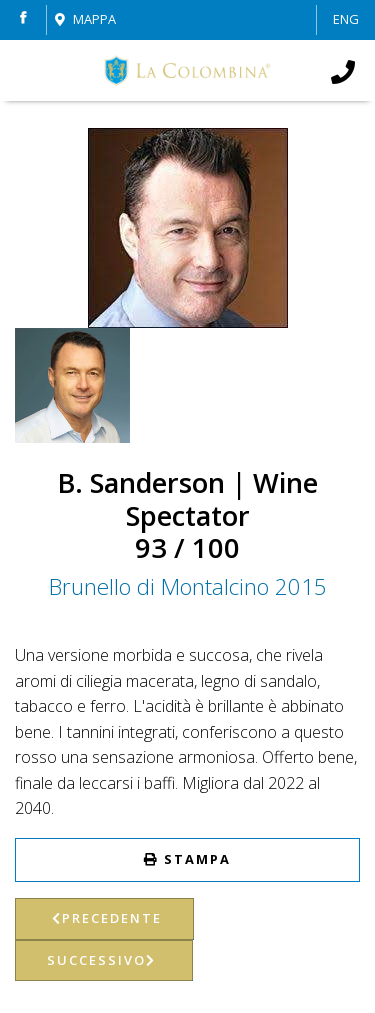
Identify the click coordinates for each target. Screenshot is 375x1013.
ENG (346, 19)
